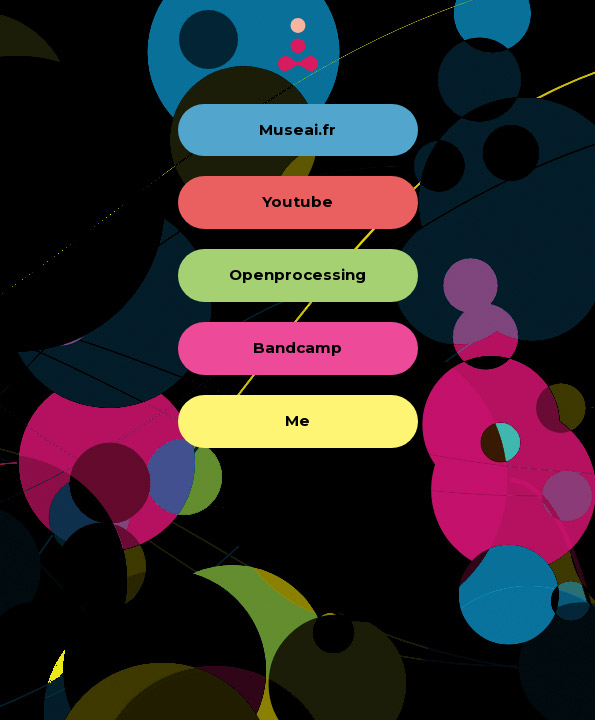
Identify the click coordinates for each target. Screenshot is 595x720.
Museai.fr (297, 129)
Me (297, 420)
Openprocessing (297, 274)
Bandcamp (297, 347)
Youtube (297, 201)
